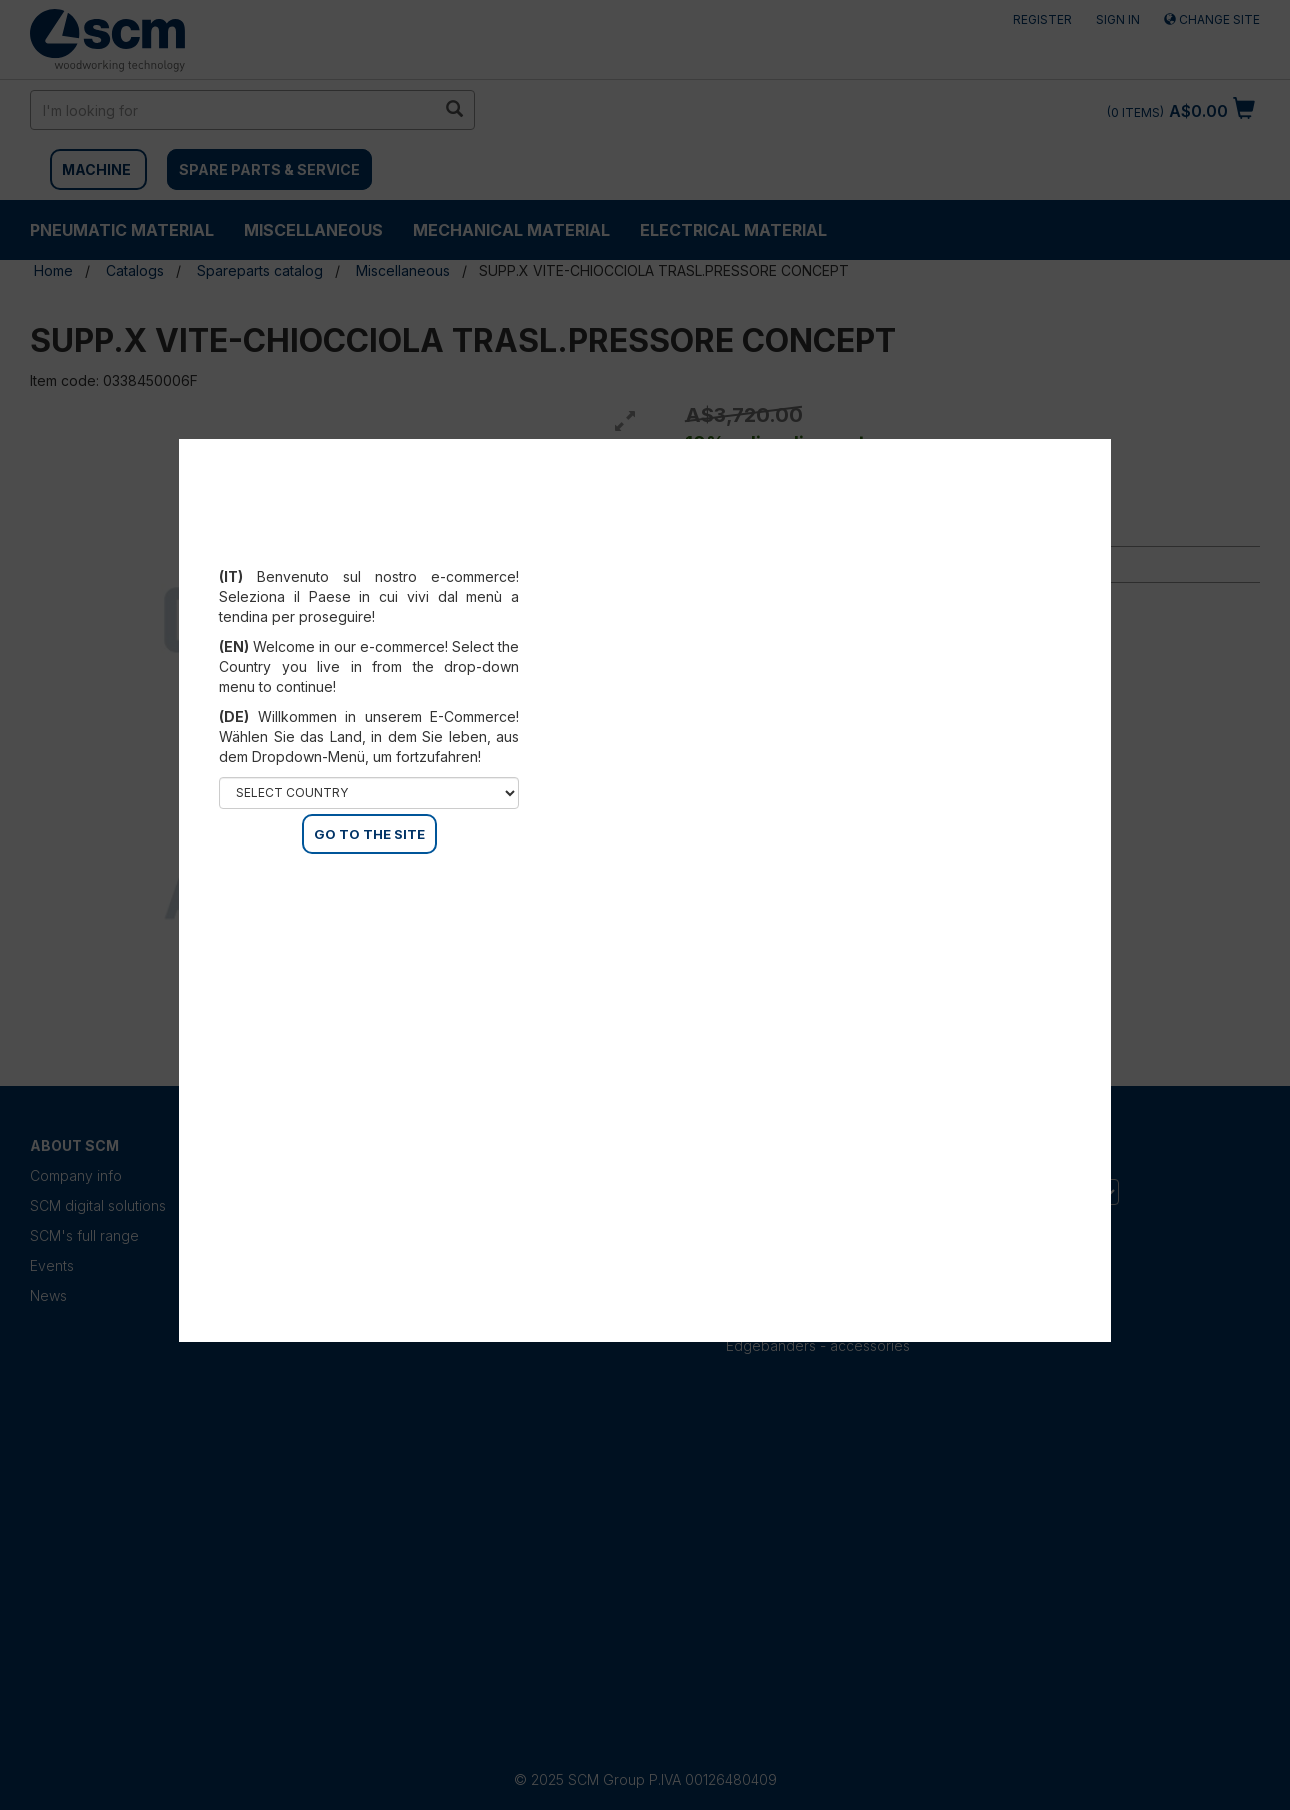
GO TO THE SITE (369, 834)
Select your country (369, 552)
